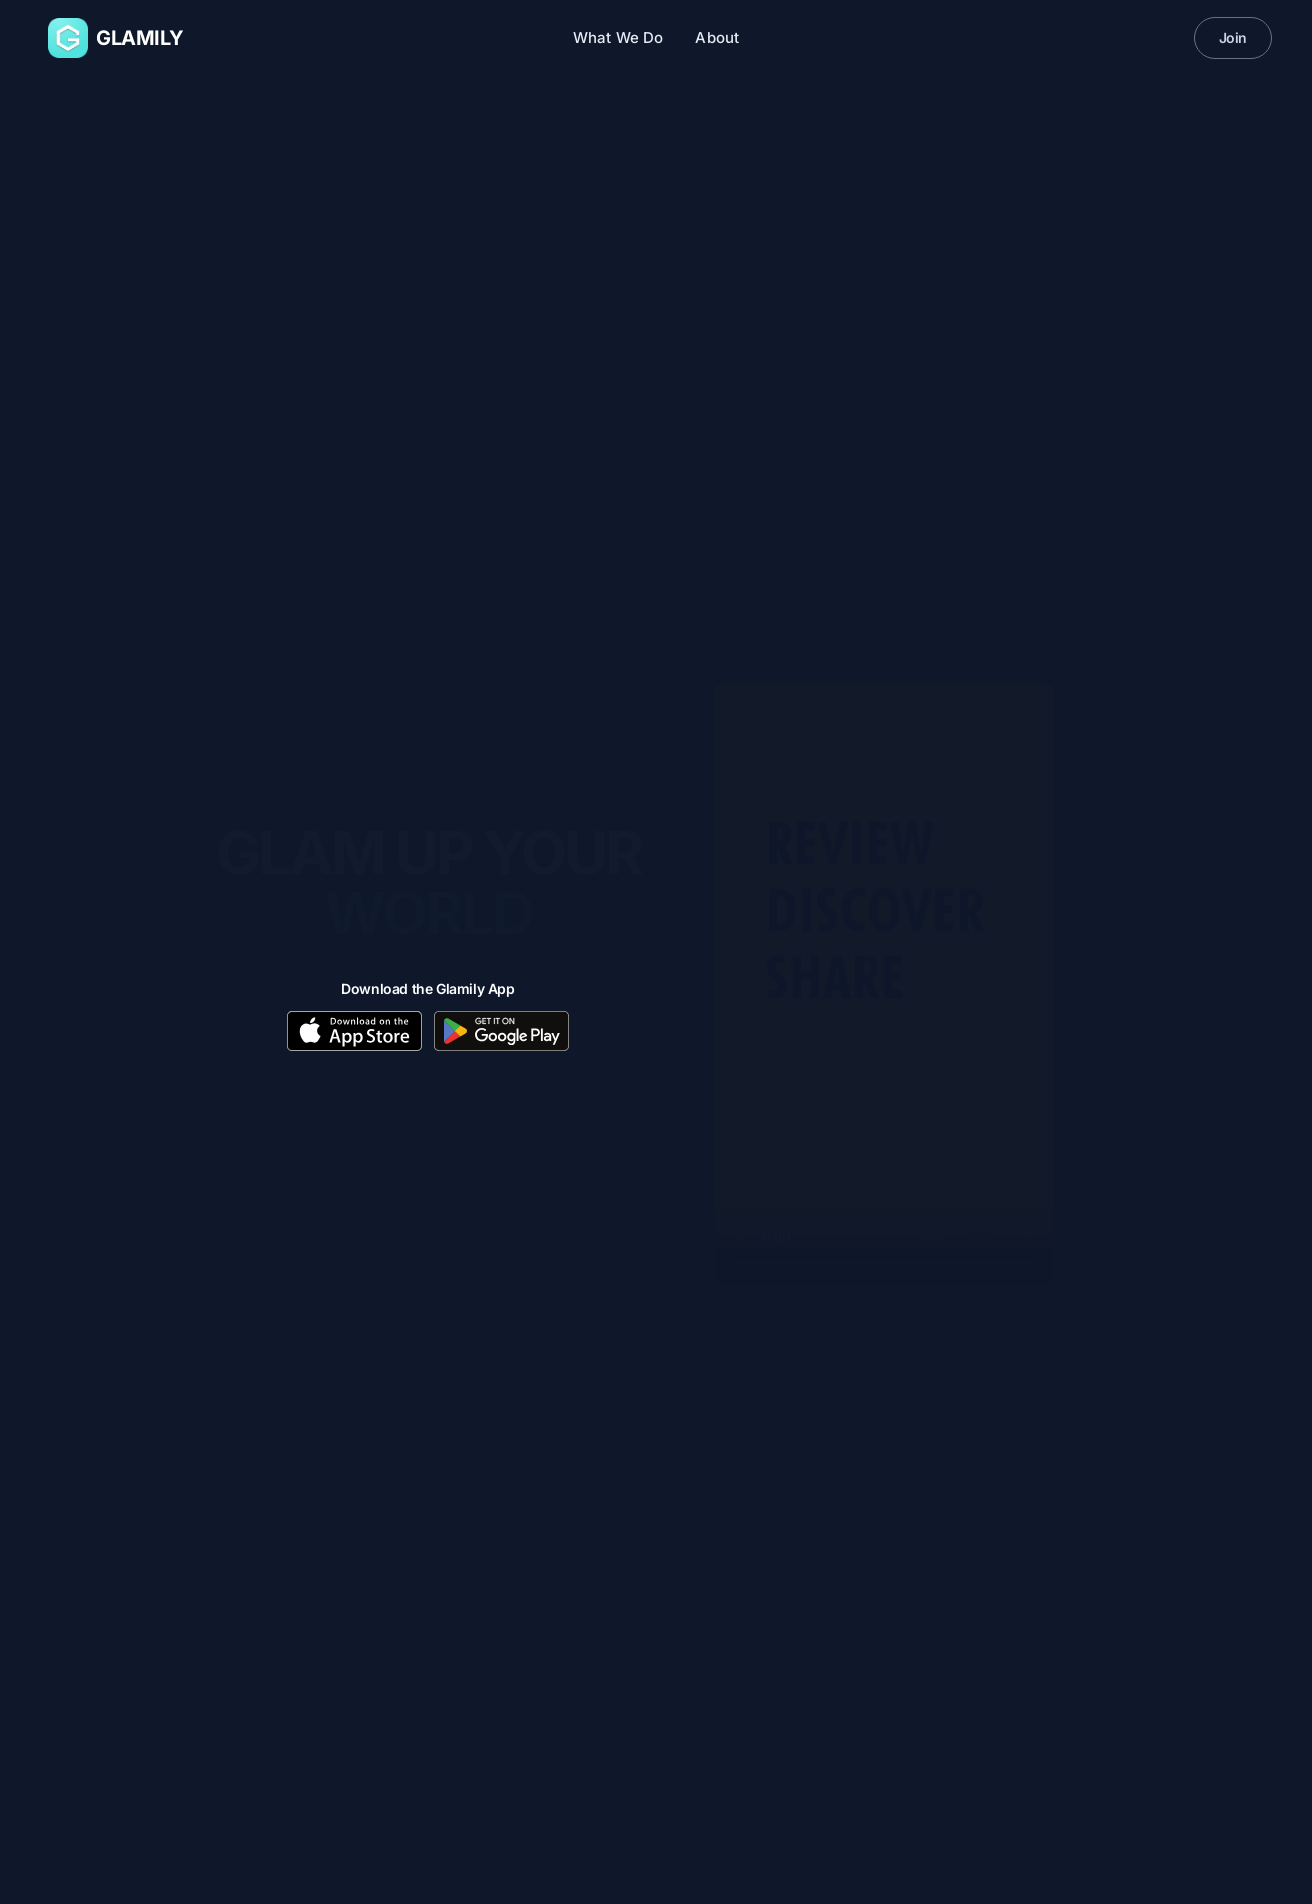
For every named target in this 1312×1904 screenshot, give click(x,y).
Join (1233, 37)
